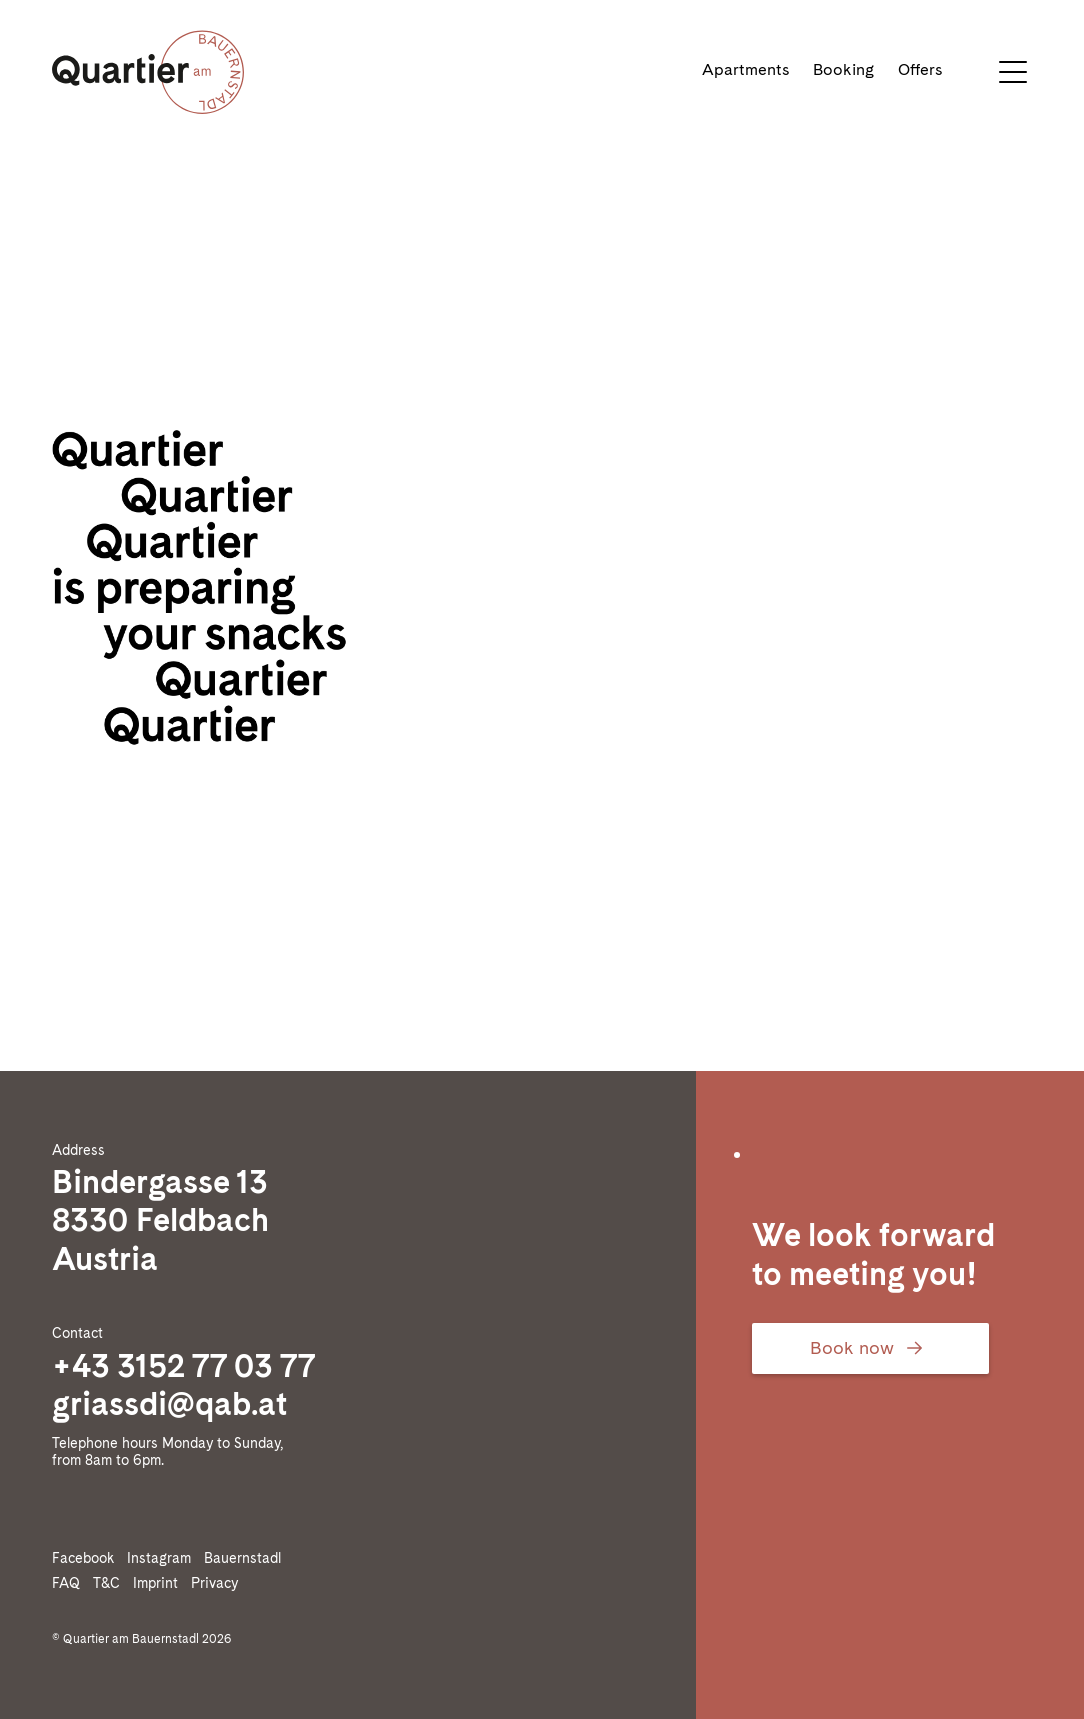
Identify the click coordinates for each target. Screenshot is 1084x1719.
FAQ (70, 1583)
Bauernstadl (246, 1558)
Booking (843, 69)
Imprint (159, 1583)
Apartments (745, 69)
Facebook (87, 1558)
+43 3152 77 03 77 (183, 1365)
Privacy (218, 1583)
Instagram (163, 1558)
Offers (920, 69)
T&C (110, 1583)
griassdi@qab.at (169, 1403)
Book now (870, 1348)
